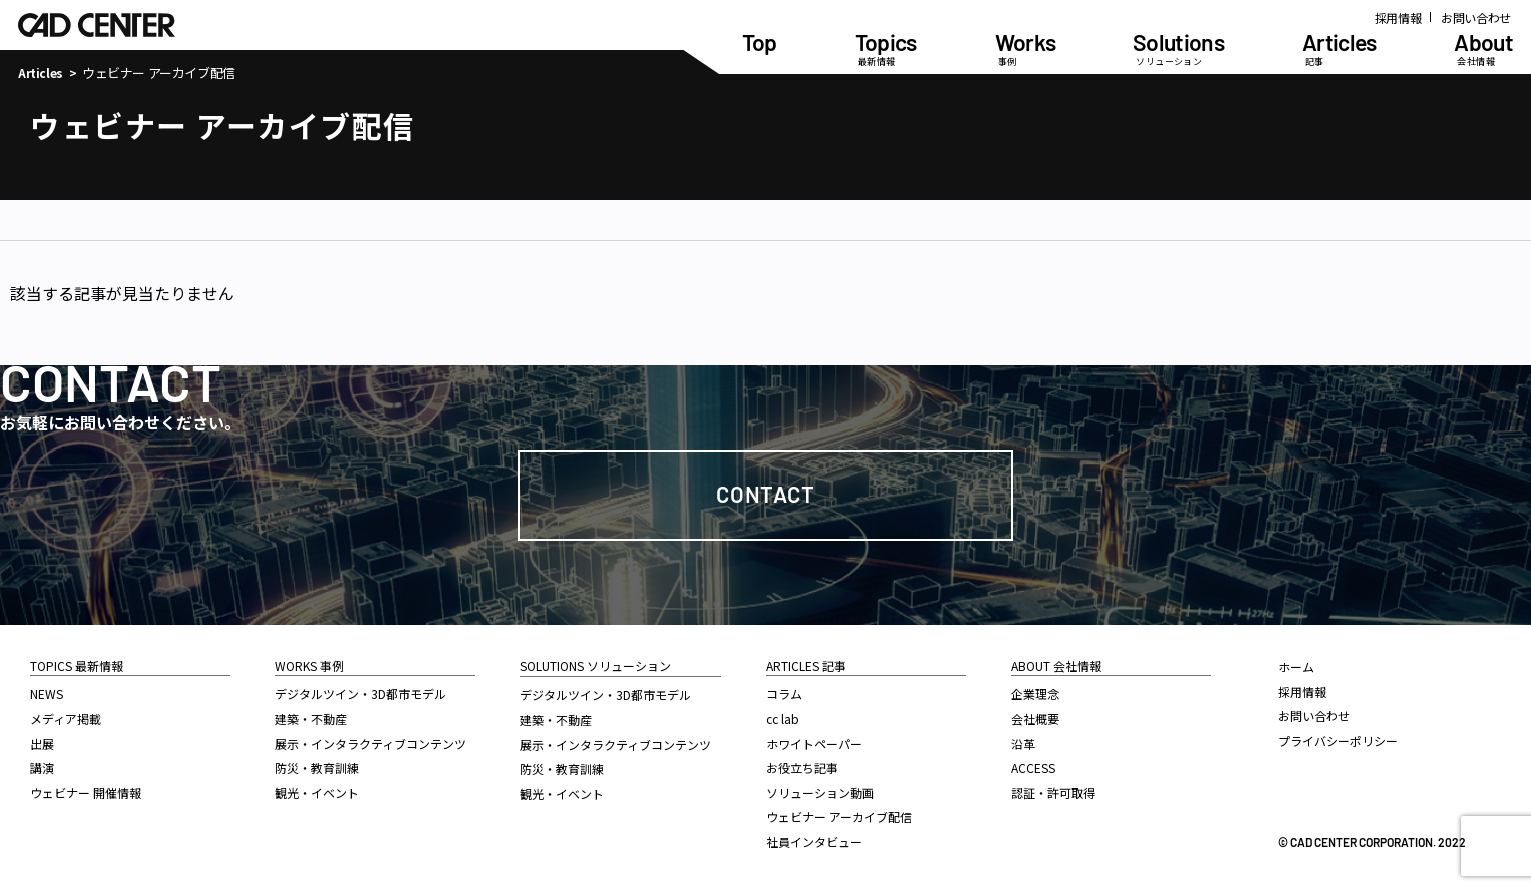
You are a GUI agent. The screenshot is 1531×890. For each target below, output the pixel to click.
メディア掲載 (65, 718)
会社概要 (1035, 718)
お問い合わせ (1476, 17)
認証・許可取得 (1053, 792)
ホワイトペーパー (814, 743)
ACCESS (1033, 767)
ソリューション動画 (820, 792)
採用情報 (1398, 17)
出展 (42, 743)
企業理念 (1035, 693)
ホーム (1296, 666)
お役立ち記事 (802, 767)
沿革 (1023, 743)
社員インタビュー (814, 841)
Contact (765, 494)
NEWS (46, 693)
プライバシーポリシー (1338, 740)
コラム (784, 693)
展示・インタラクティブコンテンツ (370, 743)
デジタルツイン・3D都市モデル (360, 693)
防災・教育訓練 (317, 767)
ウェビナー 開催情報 (85, 792)
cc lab (782, 718)
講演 (42, 767)
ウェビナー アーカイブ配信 (839, 816)
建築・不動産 (311, 718)
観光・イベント (317, 792)
